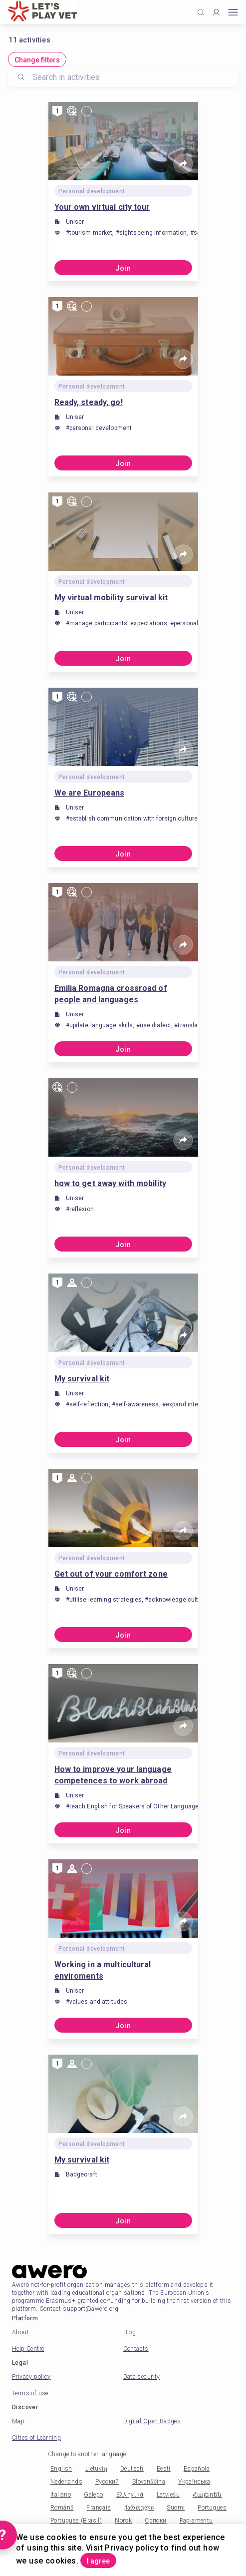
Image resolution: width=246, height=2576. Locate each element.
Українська (194, 2481)
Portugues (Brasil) (76, 2520)
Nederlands (66, 2481)
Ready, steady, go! (88, 402)
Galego (93, 2494)
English (61, 2468)
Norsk (123, 2520)
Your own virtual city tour (102, 207)
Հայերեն (207, 2494)
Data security (141, 2376)
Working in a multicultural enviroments (102, 1970)
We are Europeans (89, 793)
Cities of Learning (36, 2437)
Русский (107, 2481)
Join (123, 268)
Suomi (176, 2507)
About (20, 2332)
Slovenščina (148, 2481)
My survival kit (82, 1378)
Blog (129, 2332)
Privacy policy (31, 2376)
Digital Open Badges (152, 2421)
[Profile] (216, 12)
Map (18, 2421)
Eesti (164, 2468)
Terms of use (30, 2393)
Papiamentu (196, 2520)
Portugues (212, 2507)
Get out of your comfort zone (111, 1574)
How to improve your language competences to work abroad (113, 1774)
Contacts (136, 2348)
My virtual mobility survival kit (111, 597)
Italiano (60, 2494)
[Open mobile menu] (233, 12)
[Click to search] (201, 12)
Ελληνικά (130, 2494)
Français (98, 2507)
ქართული (139, 2507)
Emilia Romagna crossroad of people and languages (110, 993)
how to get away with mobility (110, 1183)
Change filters (37, 60)
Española (197, 2468)
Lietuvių (96, 2468)
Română (61, 2507)
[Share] (183, 164)
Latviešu (168, 2494)
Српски (155, 2520)
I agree (98, 2561)
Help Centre (28, 2348)
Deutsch (132, 2468)
